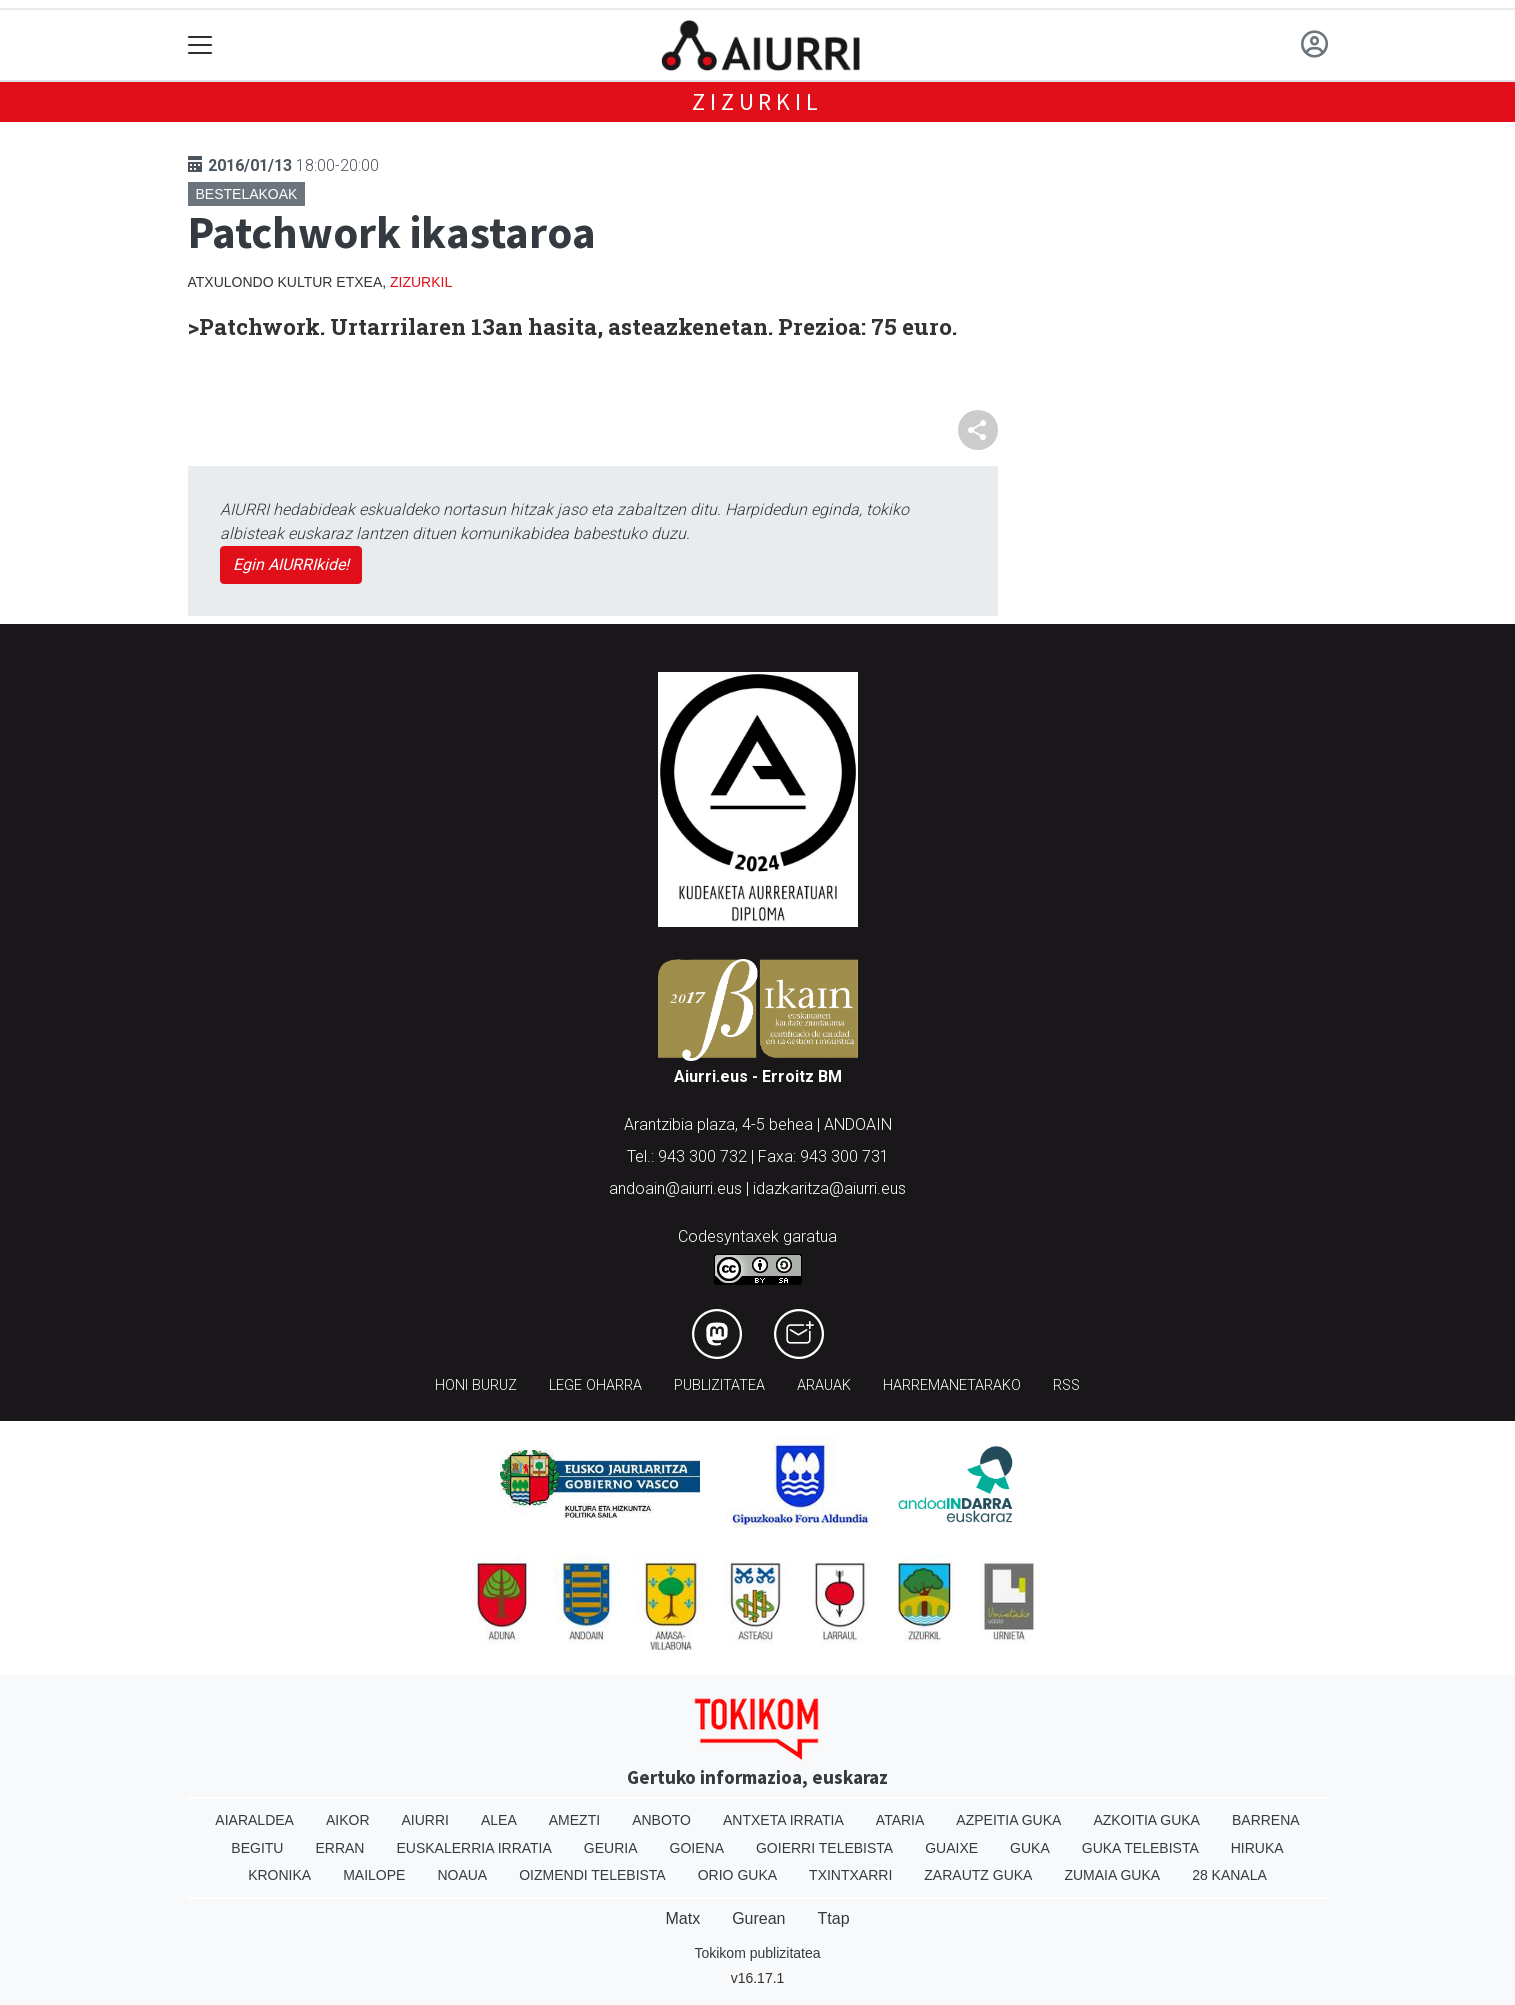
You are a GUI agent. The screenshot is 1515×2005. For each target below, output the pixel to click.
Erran (339, 1848)
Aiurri (425, 1820)
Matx (682, 1918)
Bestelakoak (247, 194)
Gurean (758, 1918)
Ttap (834, 1918)
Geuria (611, 1848)
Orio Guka (737, 1875)
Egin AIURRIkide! (291, 564)
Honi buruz (476, 1385)
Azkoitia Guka (1146, 1820)
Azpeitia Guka (1008, 1820)
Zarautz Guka (978, 1875)
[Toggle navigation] (200, 45)
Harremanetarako (952, 1385)
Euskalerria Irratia (473, 1848)
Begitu (257, 1848)
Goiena (697, 1848)
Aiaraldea (254, 1820)
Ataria (900, 1820)
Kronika (279, 1875)
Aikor (348, 1820)
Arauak (824, 1385)
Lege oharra (595, 1385)
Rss (1066, 1385)
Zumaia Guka (1112, 1875)
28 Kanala (1229, 1875)
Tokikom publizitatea (757, 1953)
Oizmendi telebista (592, 1875)
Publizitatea (719, 1385)
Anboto (661, 1820)
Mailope (374, 1875)
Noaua (462, 1875)
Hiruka (1257, 1848)
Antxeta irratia (783, 1820)
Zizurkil (757, 101)
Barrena (1266, 1820)
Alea (499, 1820)
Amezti (574, 1820)
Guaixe (951, 1848)
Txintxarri (850, 1875)
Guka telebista (1140, 1848)
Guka (1030, 1848)
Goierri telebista (824, 1848)
